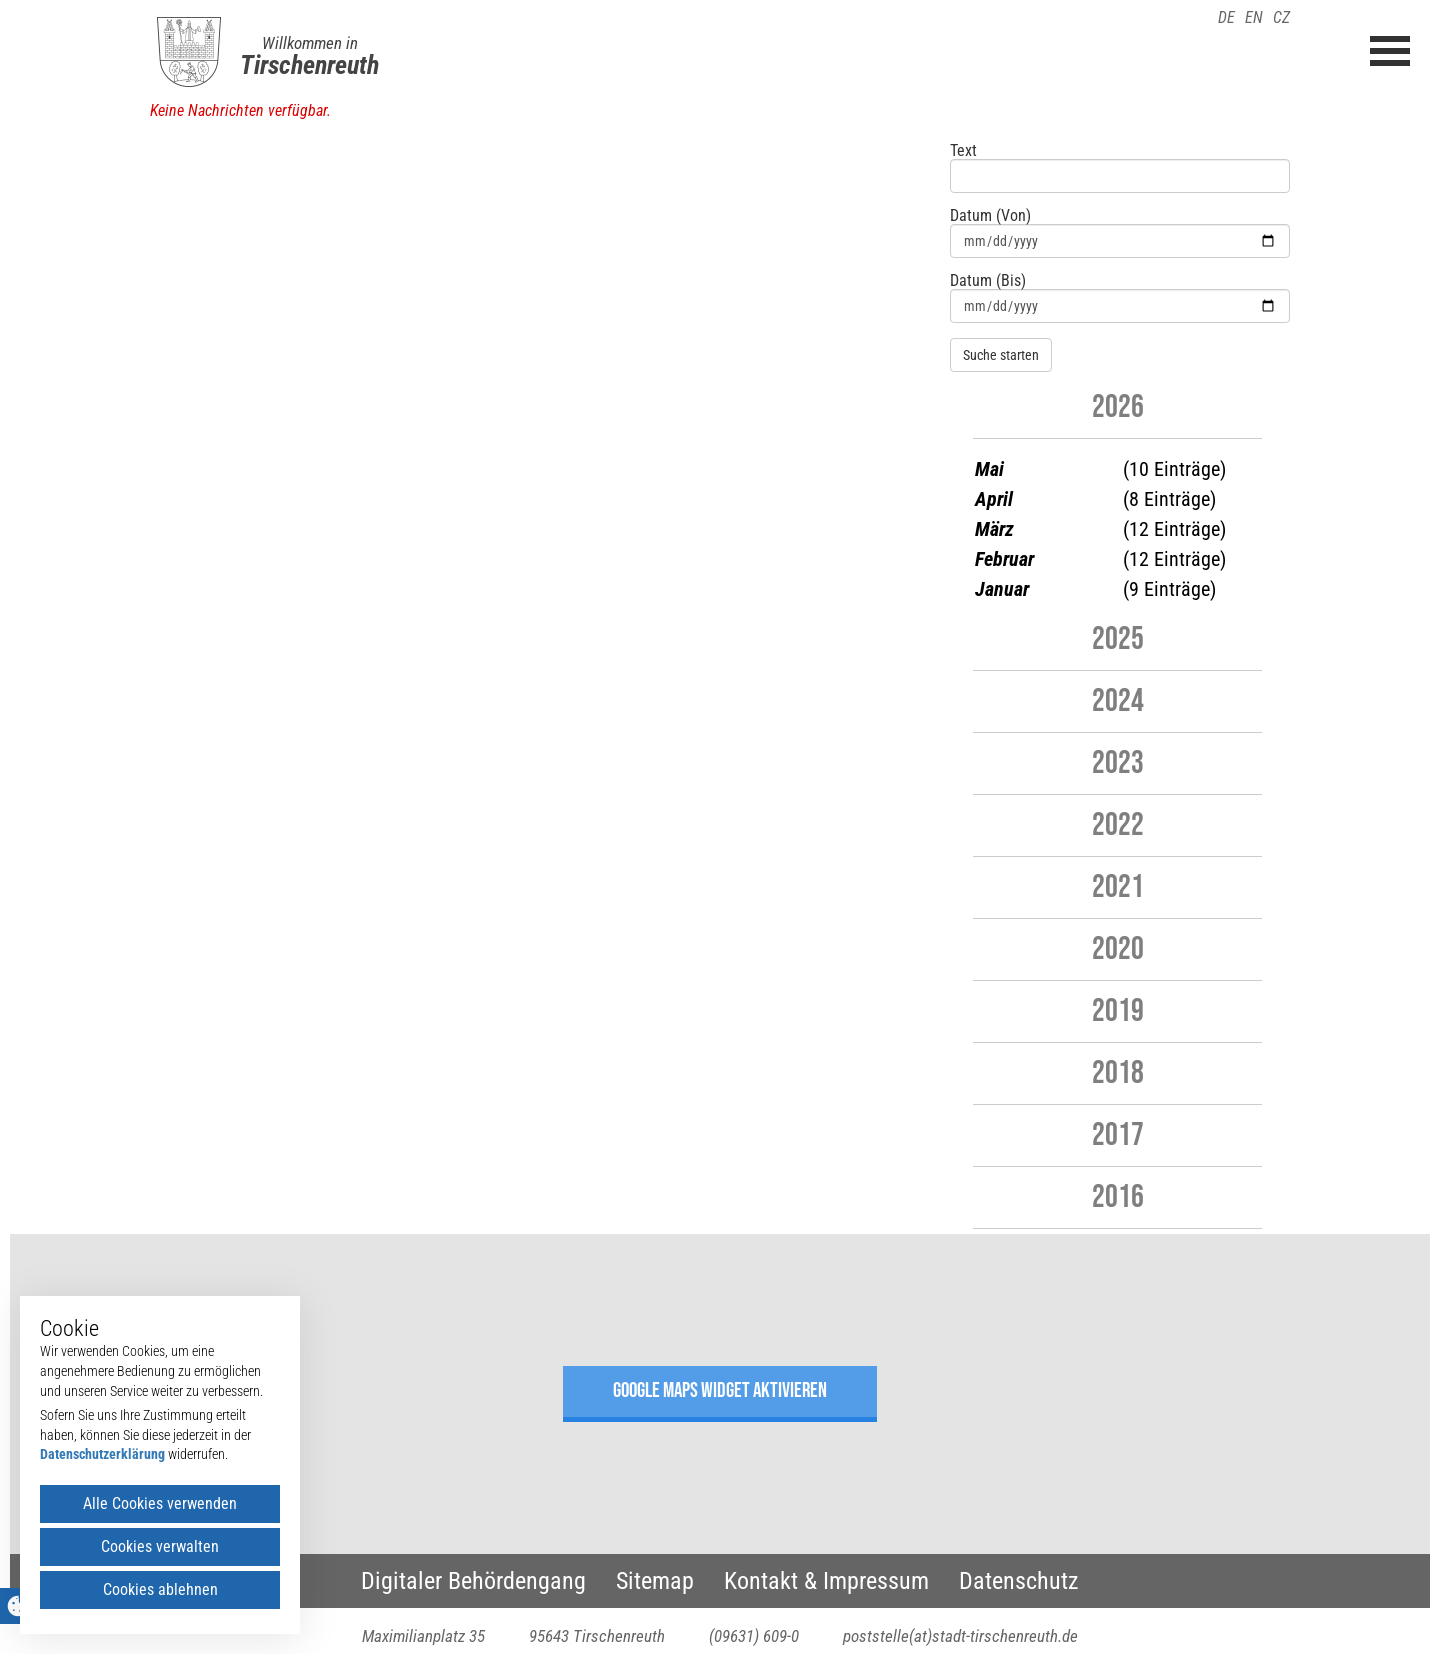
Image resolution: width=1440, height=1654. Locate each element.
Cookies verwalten (160, 1546)
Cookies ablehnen (160, 1589)
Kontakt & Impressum (826, 1581)
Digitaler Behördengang (473, 1581)
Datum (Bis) (988, 281)
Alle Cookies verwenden (160, 1503)
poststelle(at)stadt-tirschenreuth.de (960, 1636)
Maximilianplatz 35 (423, 1636)
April (994, 499)
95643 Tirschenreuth (597, 1636)
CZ (1281, 17)
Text (963, 151)
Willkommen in (310, 43)
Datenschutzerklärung (102, 1454)
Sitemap (655, 1581)
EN (1254, 17)
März (994, 529)
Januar (1002, 589)
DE (1226, 17)
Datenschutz (1019, 1581)
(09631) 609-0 (754, 1636)
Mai (989, 469)
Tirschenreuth (309, 65)
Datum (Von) (990, 216)
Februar (1004, 559)
